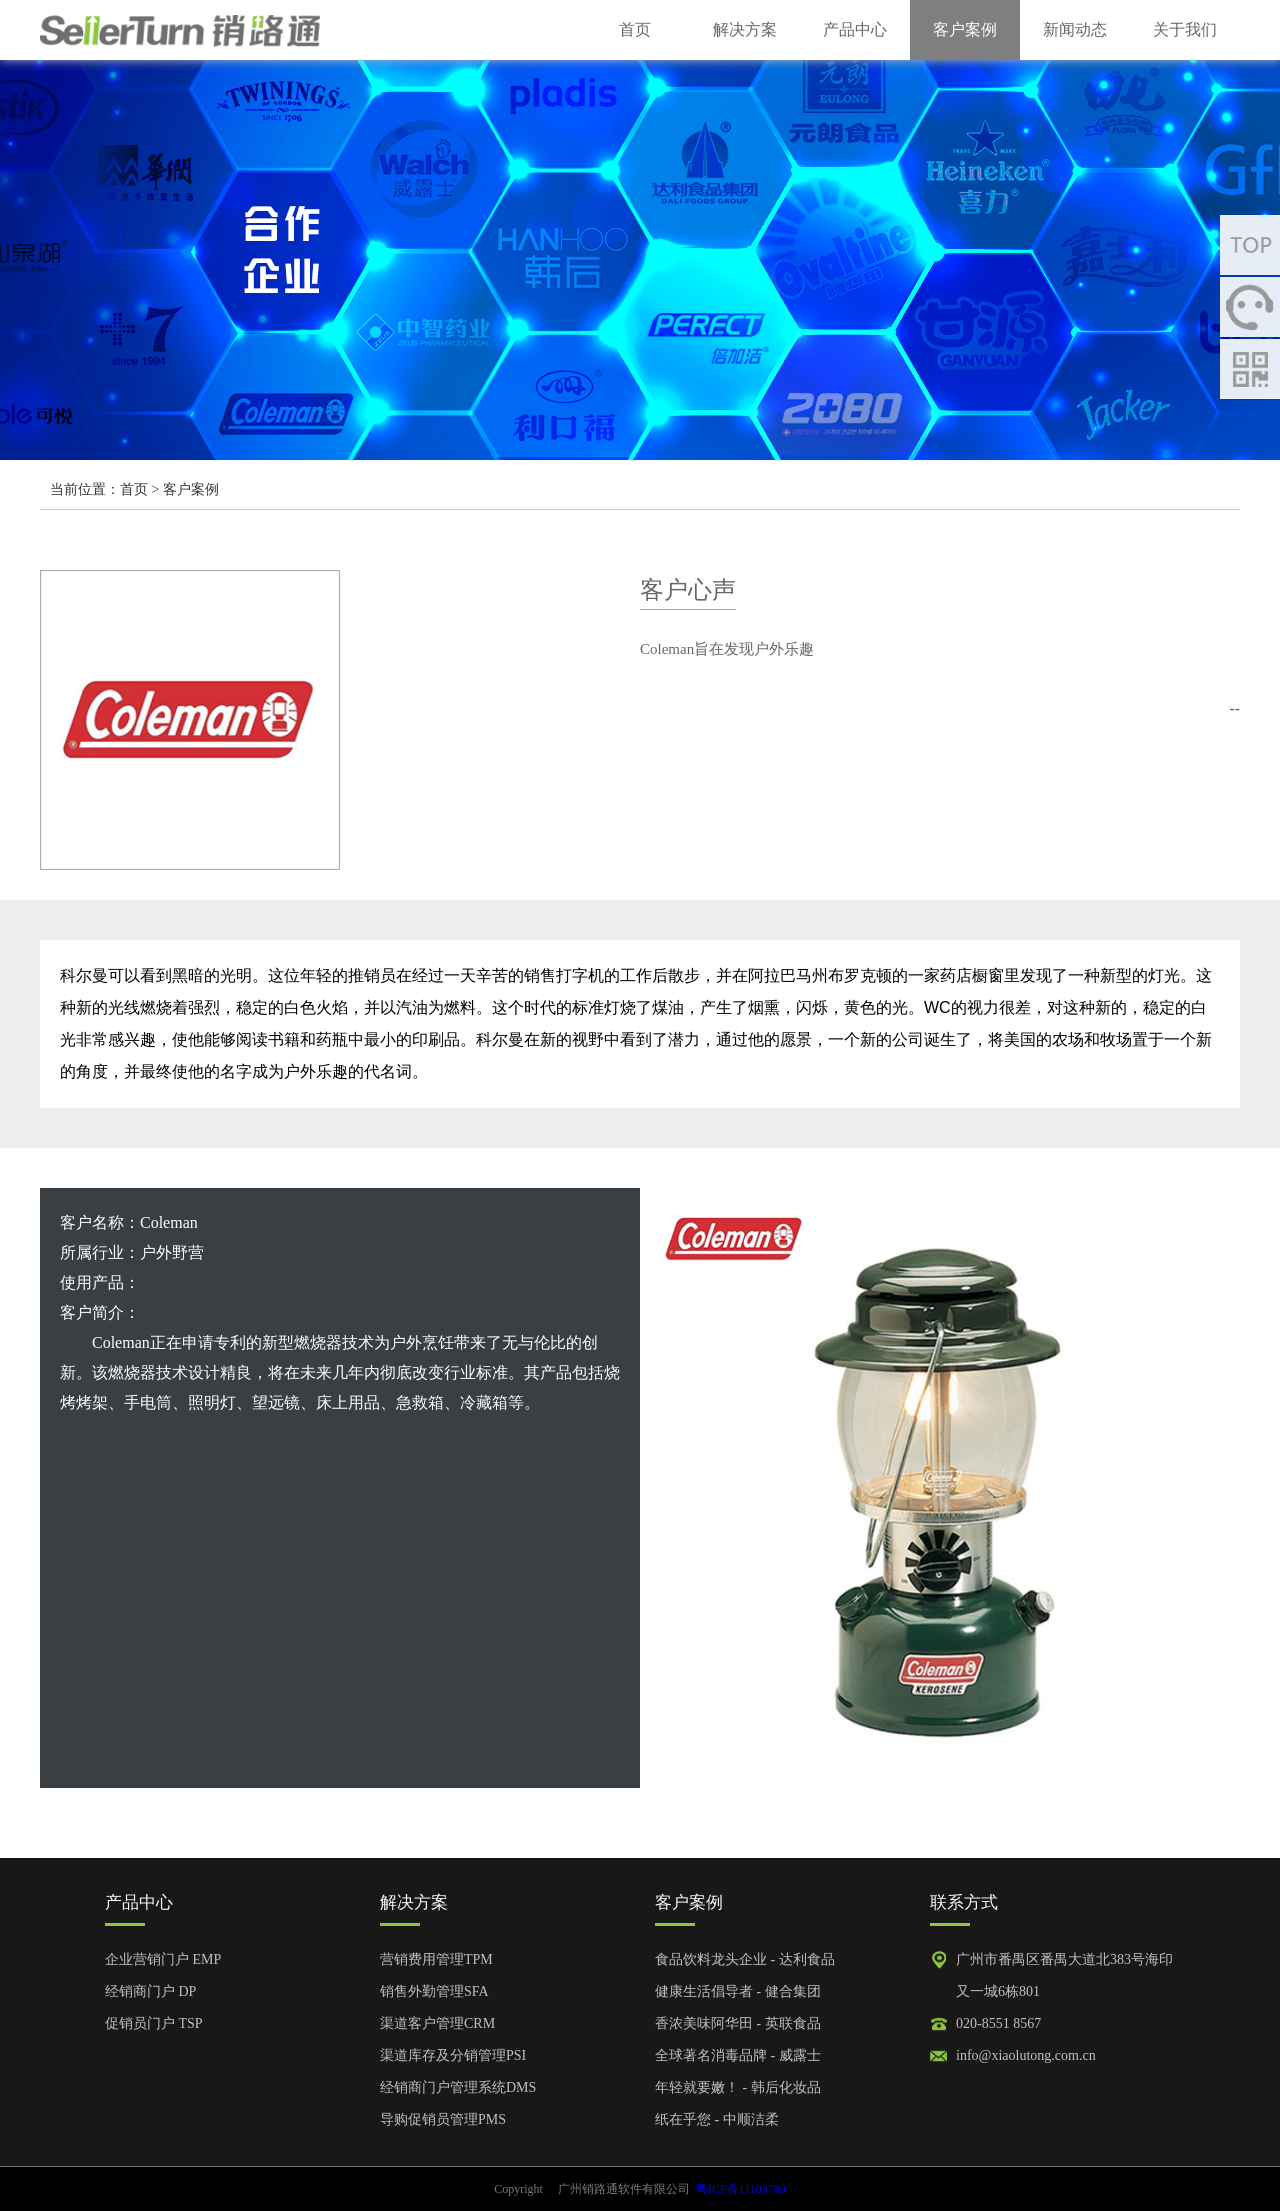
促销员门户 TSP (154, 2023)
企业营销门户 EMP (163, 1959)
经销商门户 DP (150, 1991)
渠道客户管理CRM (437, 2023)
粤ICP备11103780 (741, 2189)
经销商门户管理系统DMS (458, 2087)
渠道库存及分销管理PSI (453, 2055)
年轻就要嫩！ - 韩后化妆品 (738, 2087)
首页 (635, 29)
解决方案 (745, 29)
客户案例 (965, 29)
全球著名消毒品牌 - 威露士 (738, 2055)
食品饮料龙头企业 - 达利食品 (745, 1959)
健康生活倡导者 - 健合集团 (738, 1991)
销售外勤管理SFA (434, 1991)
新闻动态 (1075, 29)
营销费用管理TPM (436, 1959)
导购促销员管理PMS (443, 2119)
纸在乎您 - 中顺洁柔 (717, 2119)
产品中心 (855, 29)
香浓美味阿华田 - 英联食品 (738, 2023)
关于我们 (1185, 29)
